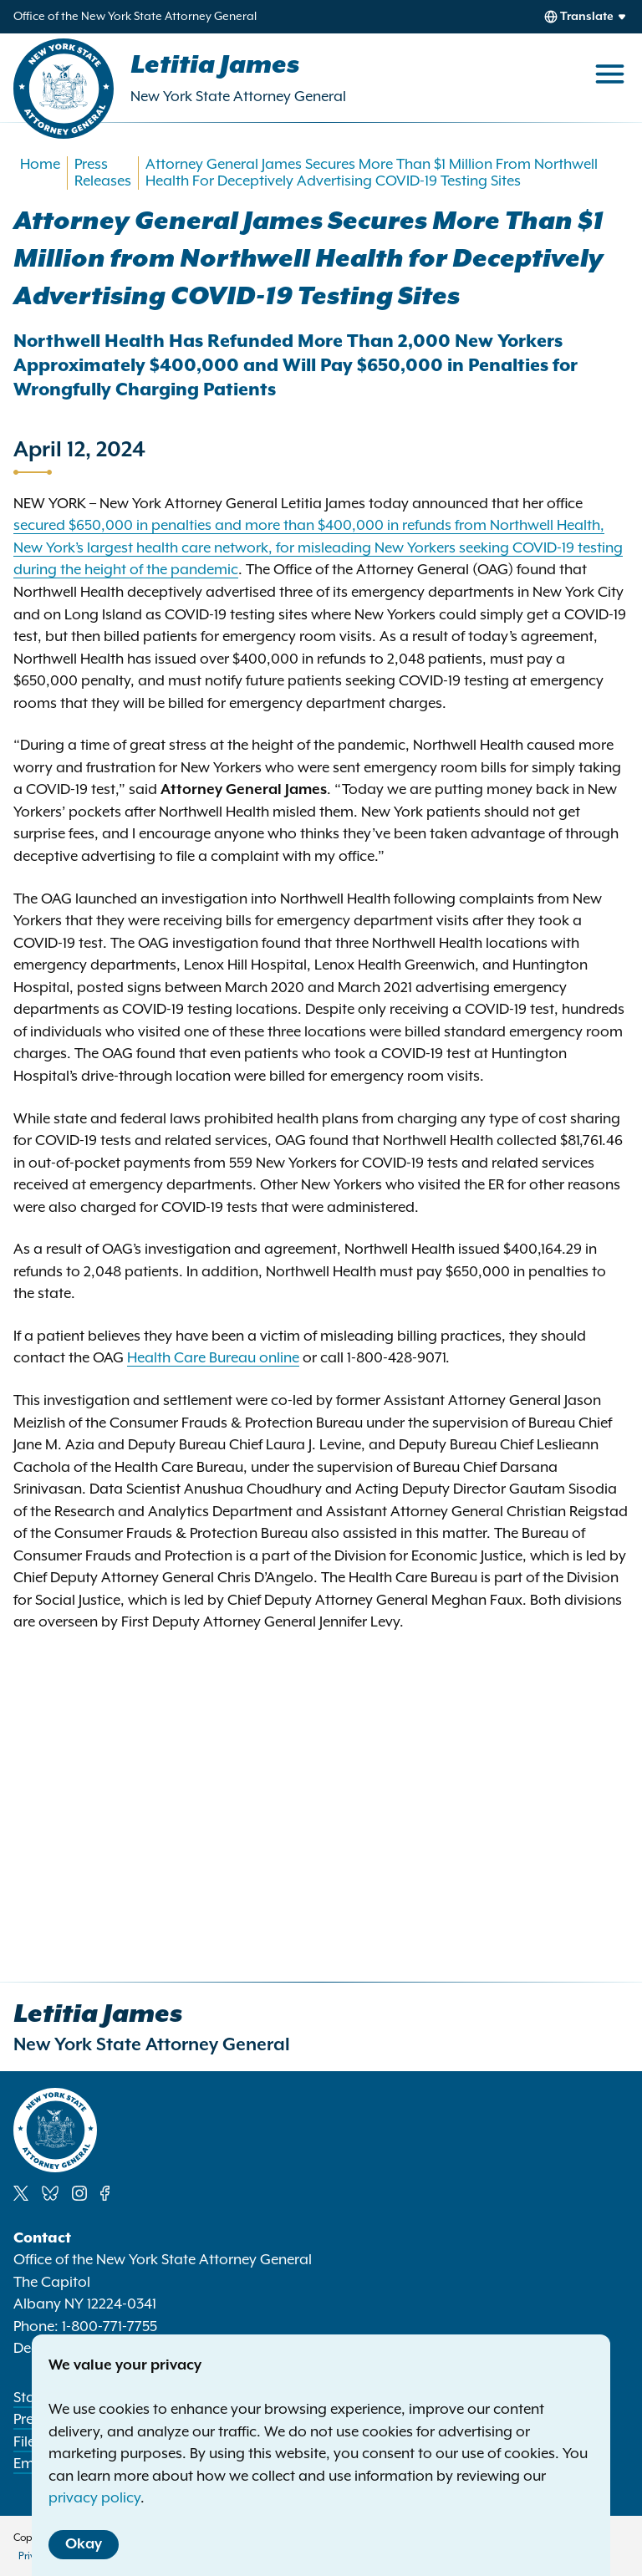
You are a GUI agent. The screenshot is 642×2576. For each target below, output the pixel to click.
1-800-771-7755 (109, 2327)
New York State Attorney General (238, 97)
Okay (83, 2544)
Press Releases (102, 173)
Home (40, 164)
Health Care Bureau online (213, 1358)
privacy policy (94, 2498)
